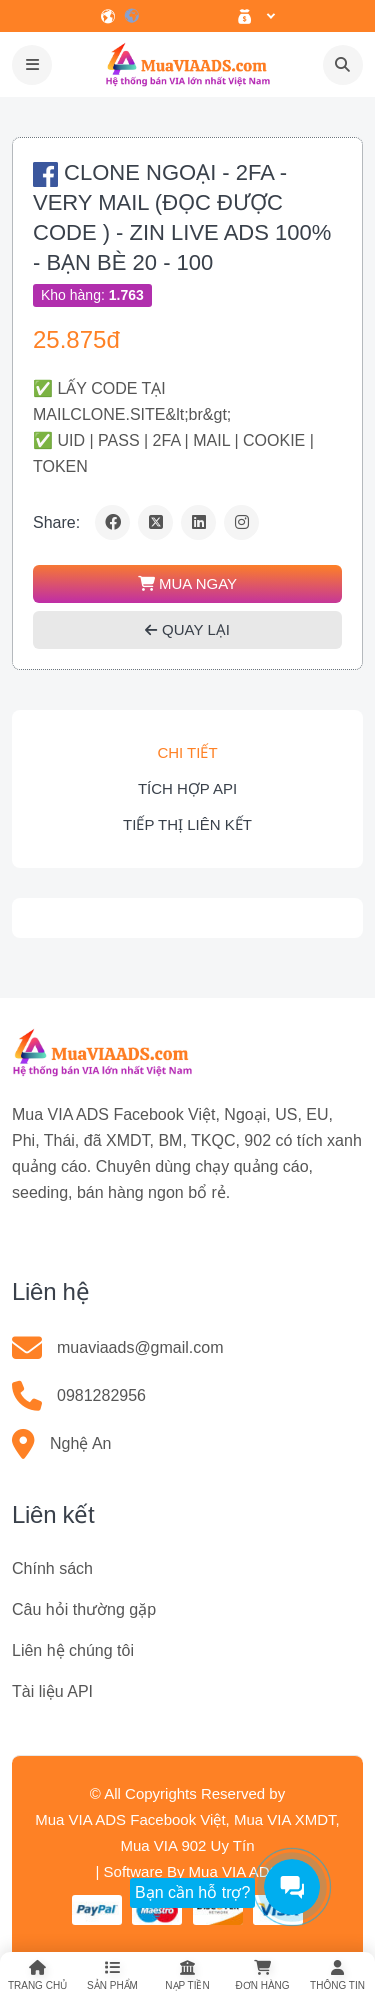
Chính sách (52, 1568)
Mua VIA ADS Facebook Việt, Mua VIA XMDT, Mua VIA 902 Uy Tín (187, 1832)
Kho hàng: (92, 295)
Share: (56, 522)
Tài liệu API (52, 1691)
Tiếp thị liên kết (187, 824)
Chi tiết (187, 752)
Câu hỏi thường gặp (84, 1609)
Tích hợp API (187, 788)
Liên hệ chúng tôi (73, 1650)
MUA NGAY (187, 583)
